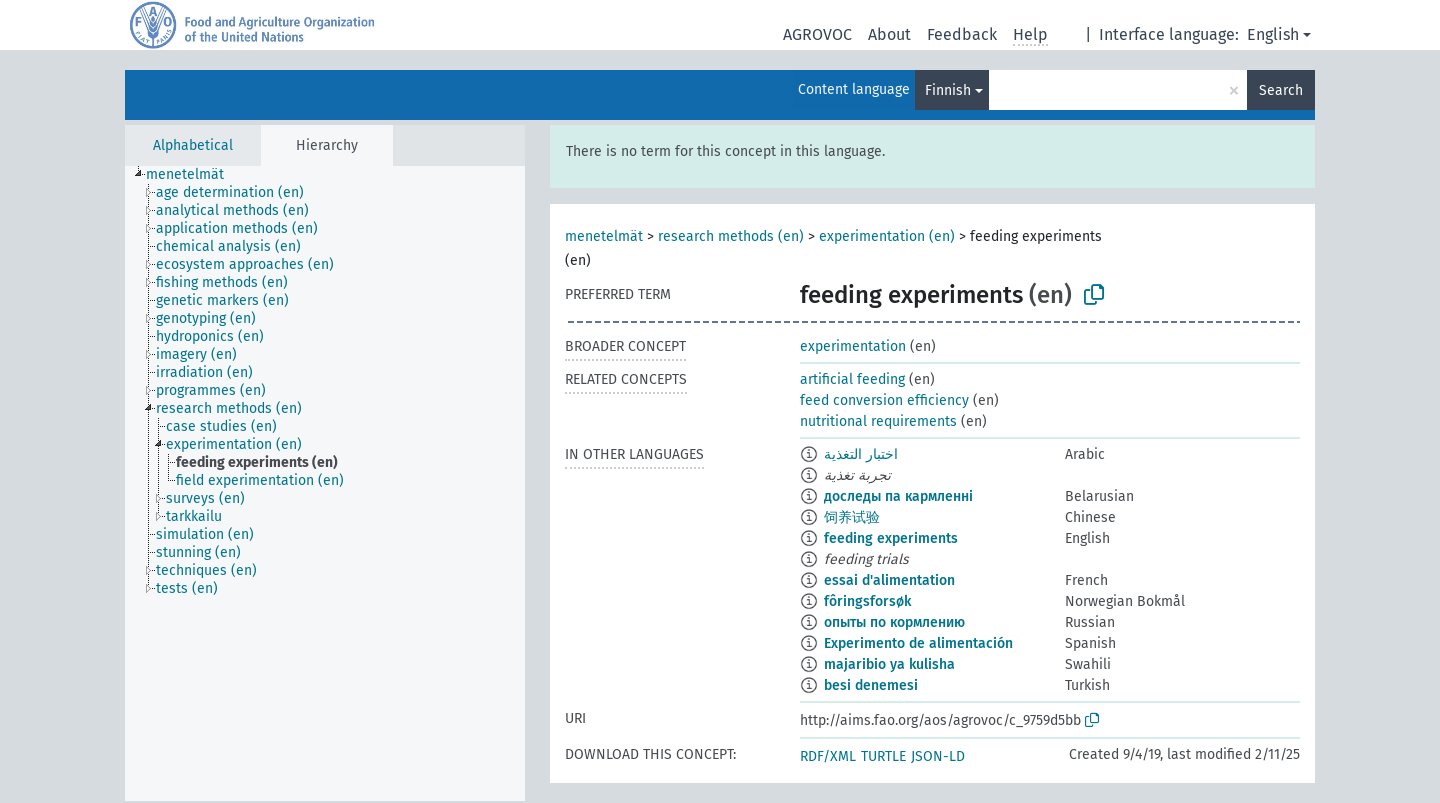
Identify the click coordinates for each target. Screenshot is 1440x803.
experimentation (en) (887, 236)
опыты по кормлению (894, 622)
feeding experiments (891, 538)
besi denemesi (871, 685)
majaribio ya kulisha (889, 664)
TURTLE (883, 756)
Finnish (948, 90)
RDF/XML (828, 756)
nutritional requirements (878, 421)
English (1273, 34)
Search (1281, 90)
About (889, 34)
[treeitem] (193, 175)
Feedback (962, 34)
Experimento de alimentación (918, 643)
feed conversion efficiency (884, 400)
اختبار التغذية (861, 454)
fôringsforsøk (867, 601)
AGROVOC (817, 34)
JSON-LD (938, 756)
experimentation (853, 346)
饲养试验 (852, 517)
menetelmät (604, 236)
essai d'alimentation (889, 580)
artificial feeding (852, 379)
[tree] (325, 483)
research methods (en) (731, 236)
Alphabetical (193, 145)
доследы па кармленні (898, 496)
